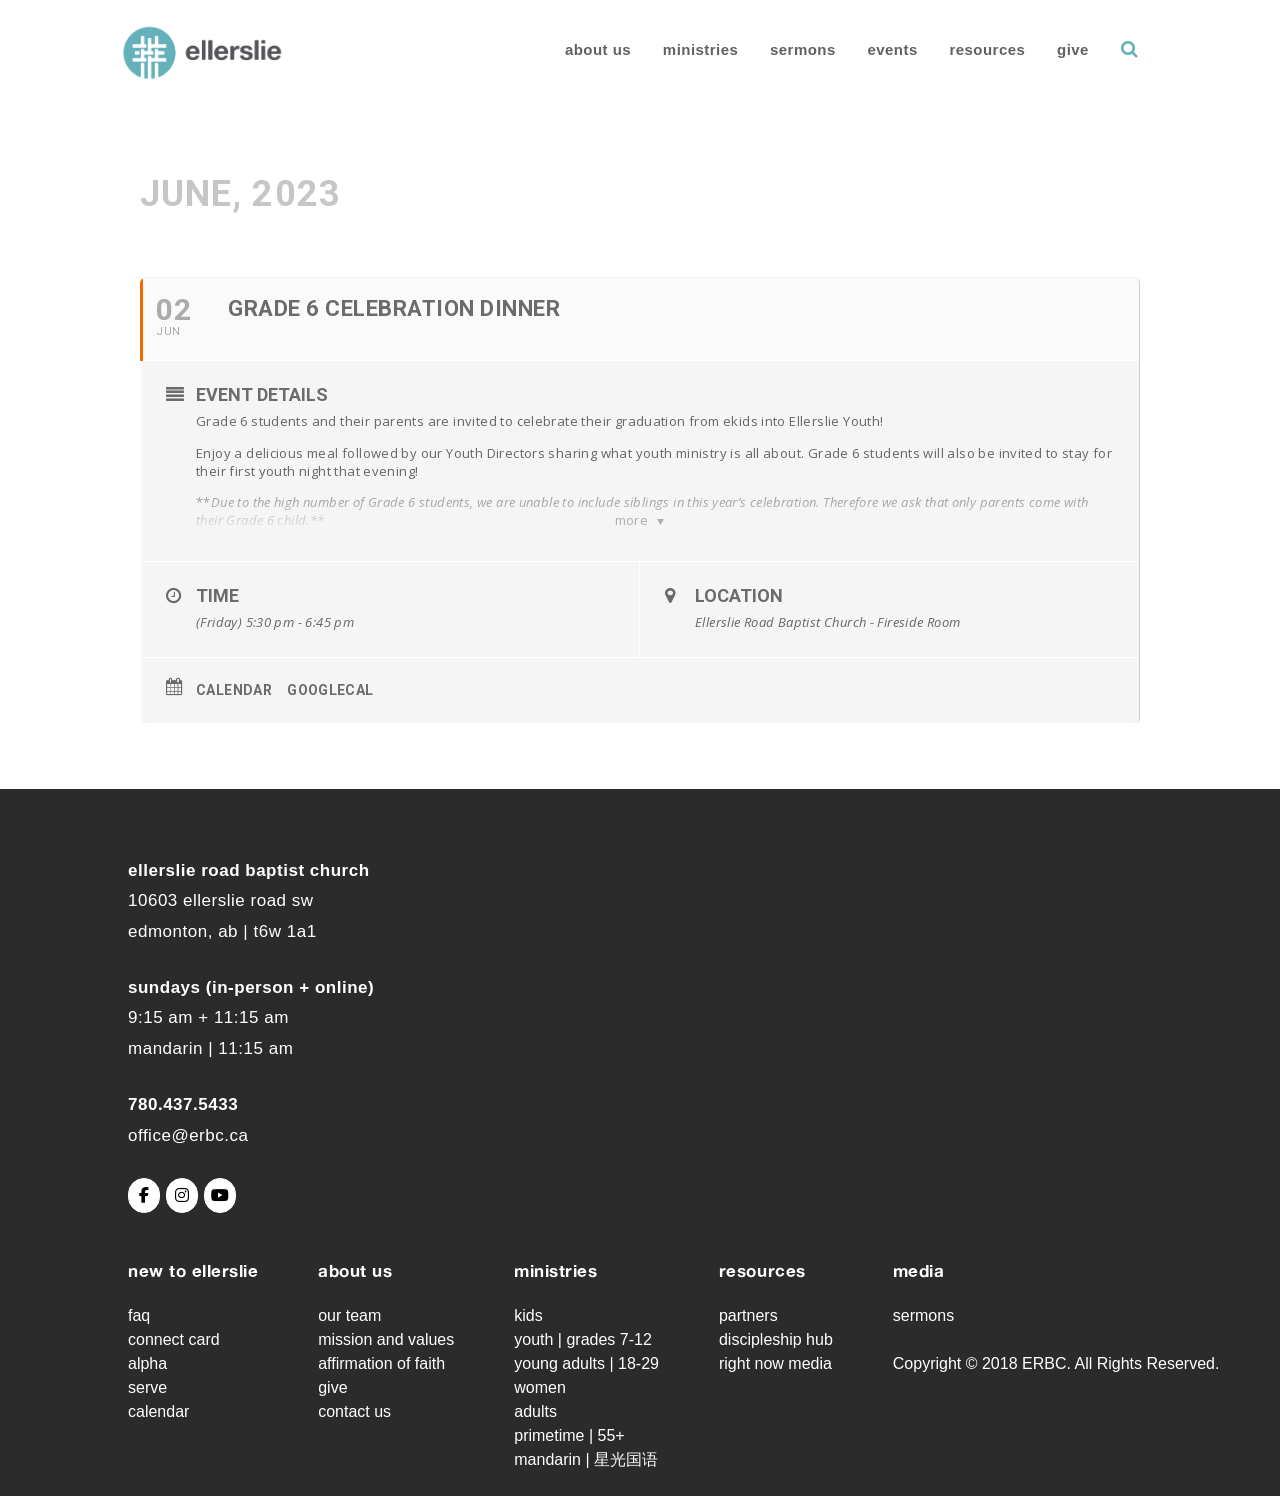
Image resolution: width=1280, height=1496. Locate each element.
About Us (598, 49)
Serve (147, 1387)
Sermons (803, 49)
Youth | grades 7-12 (583, 1339)
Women (540, 1387)
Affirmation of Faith (381, 1363)
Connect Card (174, 1339)
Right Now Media (775, 1363)
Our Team (349, 1315)
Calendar (234, 690)
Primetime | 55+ (569, 1435)
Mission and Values (386, 1339)
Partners (748, 1315)
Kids (528, 1315)
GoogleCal (330, 690)
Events (892, 49)
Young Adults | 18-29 (586, 1363)
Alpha (147, 1363)
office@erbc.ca (188, 1135)
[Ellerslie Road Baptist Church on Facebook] (144, 1195)
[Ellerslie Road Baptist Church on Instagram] (182, 1195)
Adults (535, 1411)
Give (1073, 49)
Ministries (700, 49)
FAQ (139, 1315)
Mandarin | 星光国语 (586, 1459)
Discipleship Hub (776, 1339)
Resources (988, 49)
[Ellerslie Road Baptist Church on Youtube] (220, 1195)
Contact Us (354, 1411)
